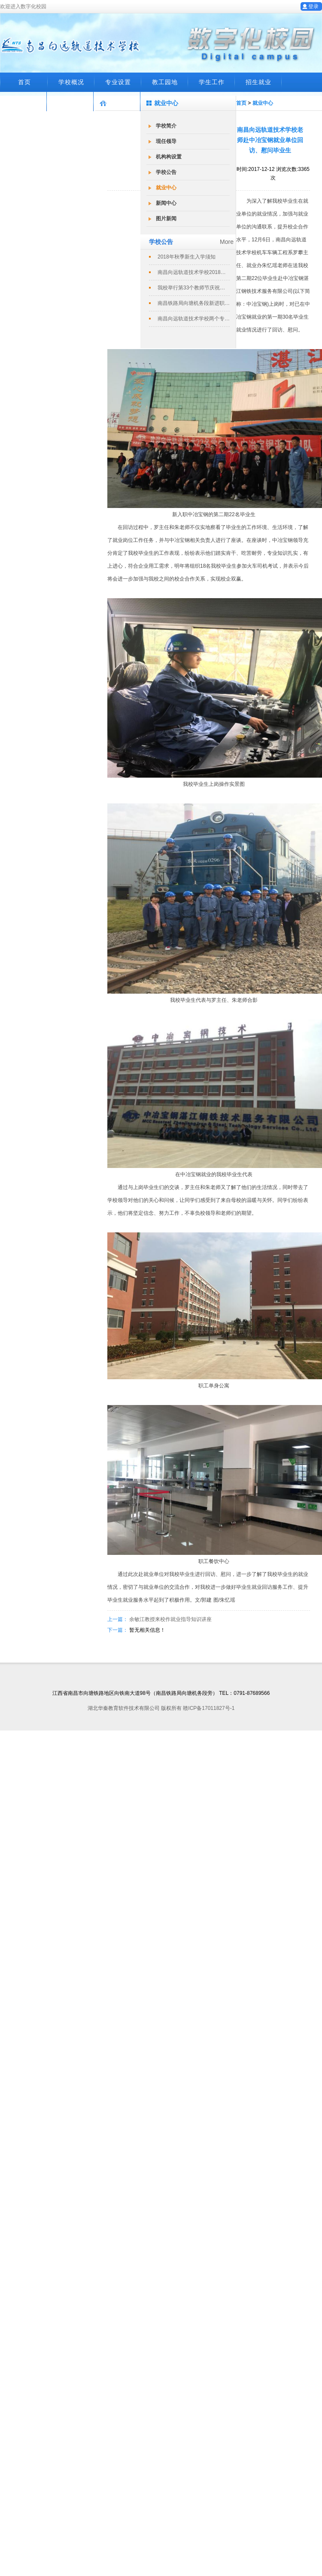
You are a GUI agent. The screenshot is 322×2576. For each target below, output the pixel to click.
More (227, 241)
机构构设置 (169, 157)
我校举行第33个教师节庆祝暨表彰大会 (194, 288)
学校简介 (166, 126)
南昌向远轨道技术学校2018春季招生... (194, 272)
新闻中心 (166, 203)
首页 (24, 82)
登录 (313, 6)
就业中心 (166, 188)
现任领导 (166, 141)
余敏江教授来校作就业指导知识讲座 (170, 1619)
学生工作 (212, 82)
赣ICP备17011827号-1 (208, 1708)
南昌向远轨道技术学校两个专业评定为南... (194, 319)
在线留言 (23, 101)
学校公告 (166, 172)
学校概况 (71, 82)
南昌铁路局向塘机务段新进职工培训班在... (194, 303)
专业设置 (118, 82)
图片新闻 (166, 219)
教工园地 (165, 82)
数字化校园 (117, 101)
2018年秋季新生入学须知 (187, 257)
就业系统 (70, 101)
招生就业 (258, 82)
